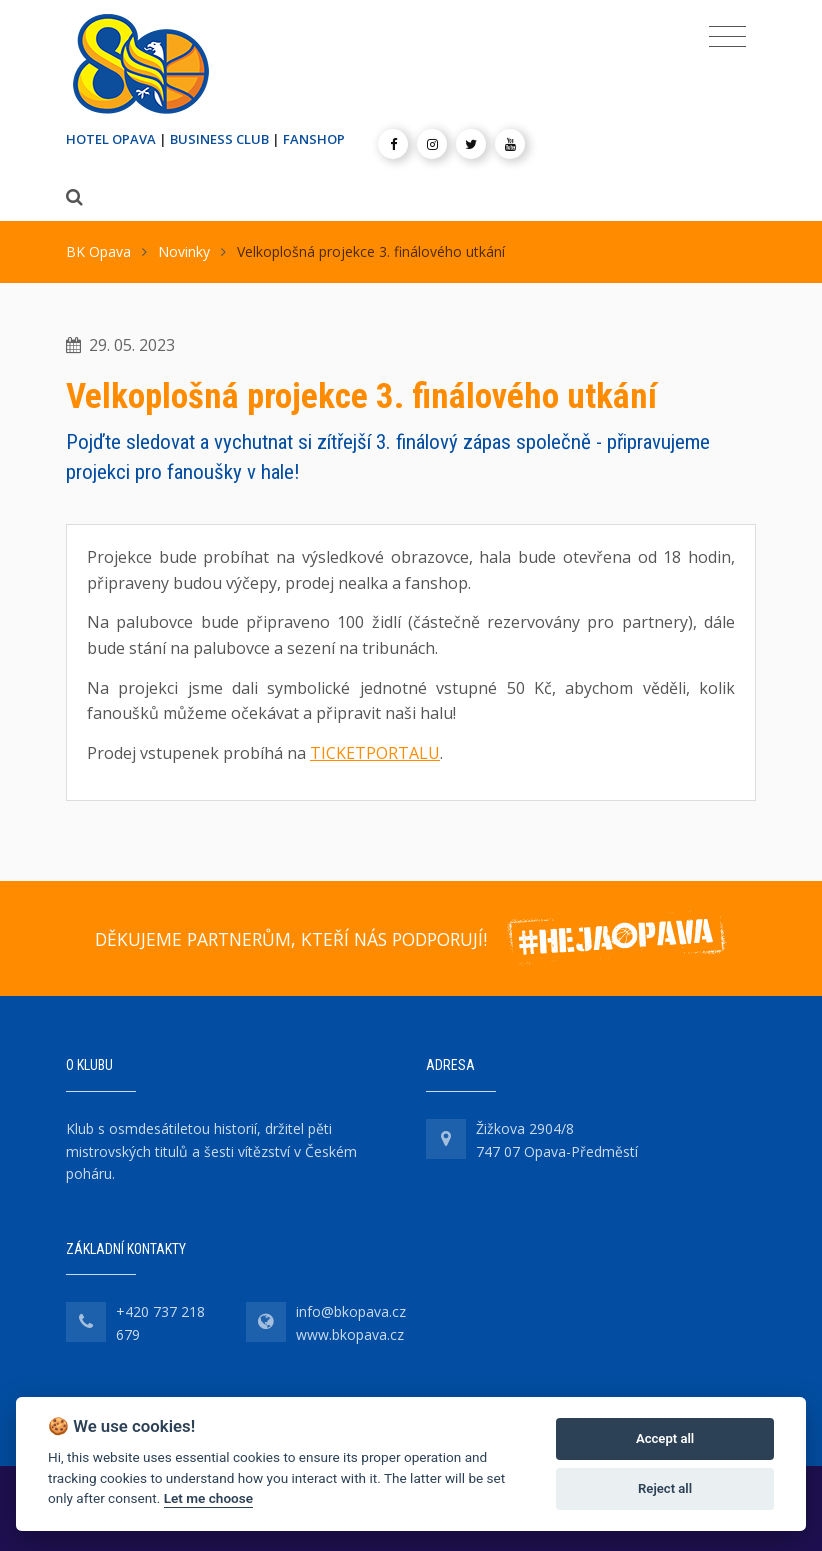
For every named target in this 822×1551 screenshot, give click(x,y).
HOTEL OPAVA (111, 139)
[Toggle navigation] (727, 37)
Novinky (184, 251)
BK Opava (98, 251)
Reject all (665, 1488)
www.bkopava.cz (350, 1334)
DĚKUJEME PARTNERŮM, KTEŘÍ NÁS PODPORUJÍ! (291, 939)
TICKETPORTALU (375, 753)
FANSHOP (314, 139)
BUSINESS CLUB (219, 139)
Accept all (665, 1438)
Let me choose (208, 1498)
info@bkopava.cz (351, 1311)
